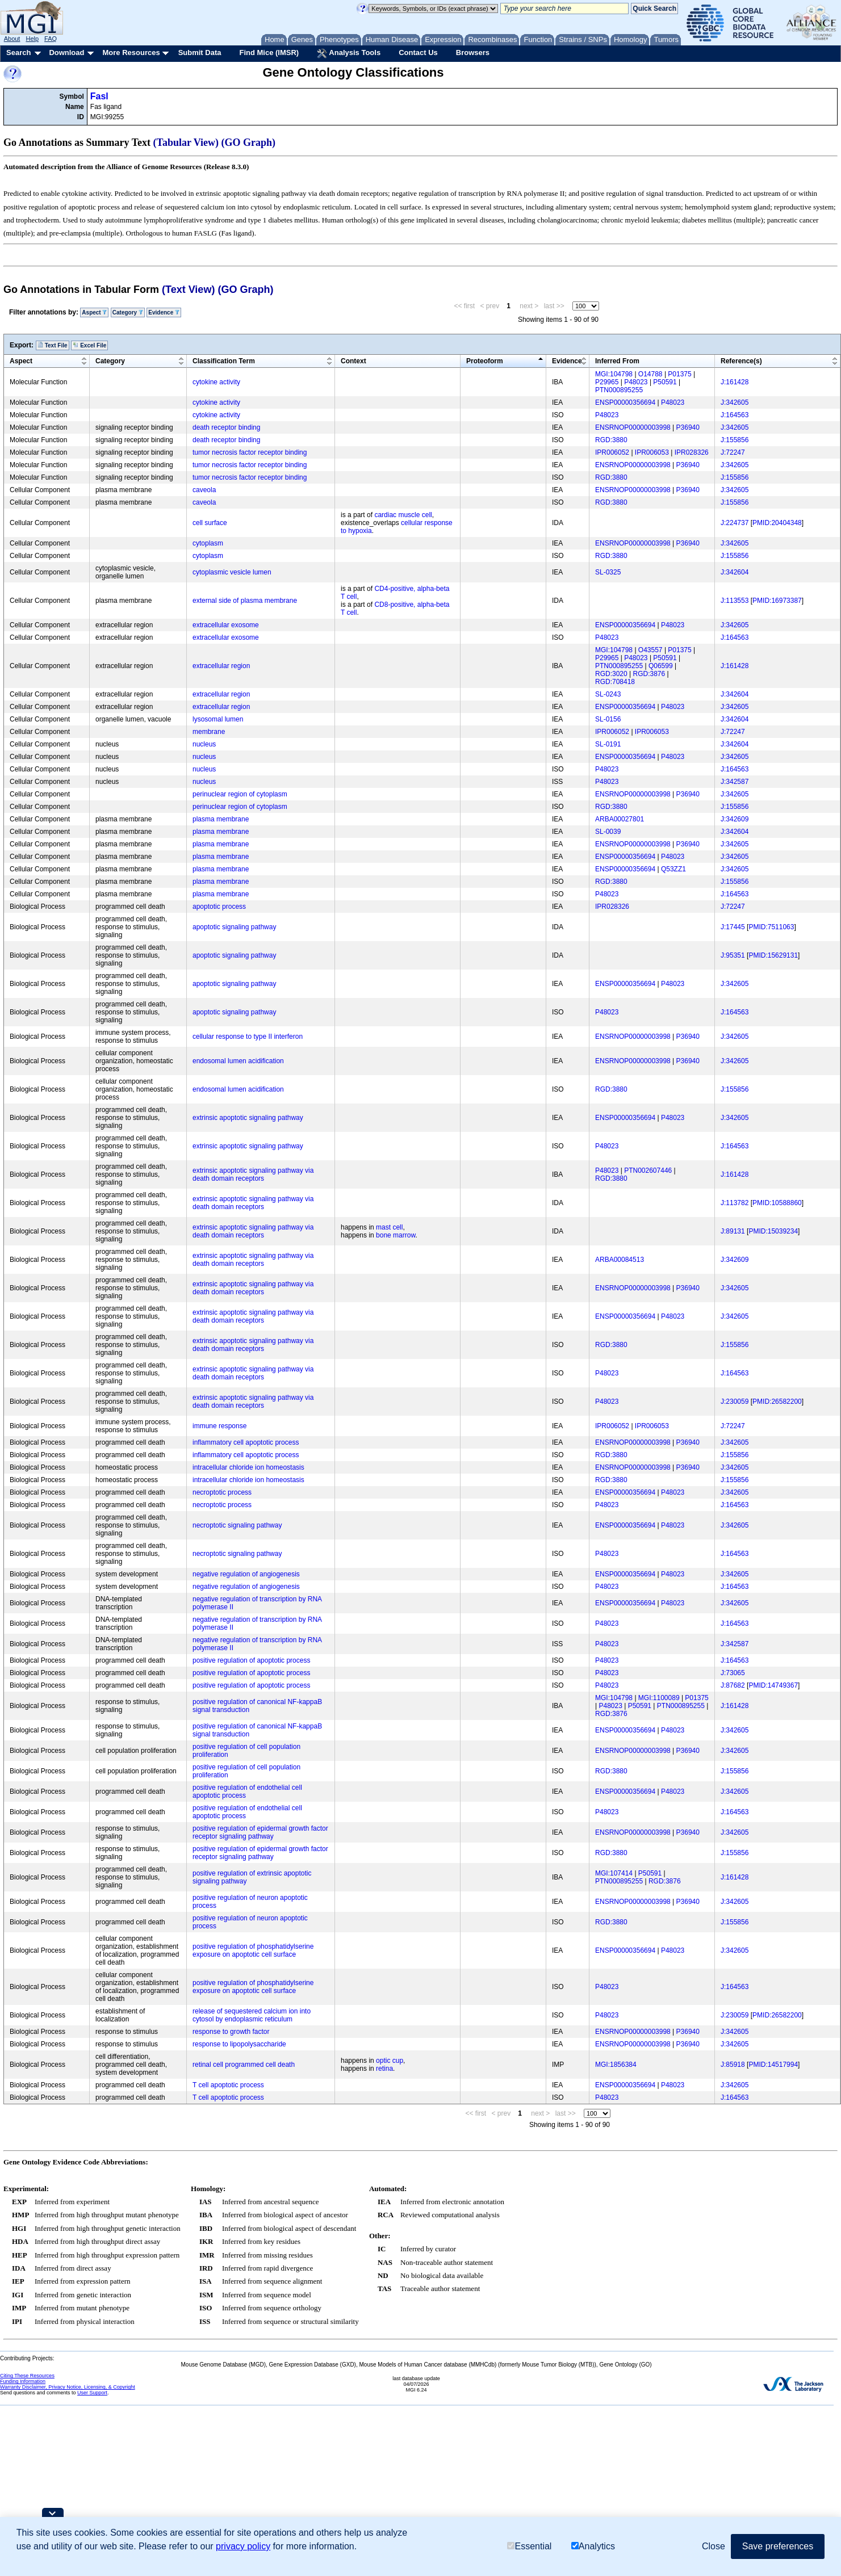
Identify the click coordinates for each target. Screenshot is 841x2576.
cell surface (210, 523)
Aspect (94, 312)
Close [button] (713, 2546)
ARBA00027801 (619, 819)
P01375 (679, 374)
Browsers (472, 52)
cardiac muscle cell (403, 515)
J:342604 (734, 572)
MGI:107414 (614, 1873)
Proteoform (484, 361)
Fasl (99, 96)
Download (66, 52)
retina (384, 2068)
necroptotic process (222, 1492)
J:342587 (734, 782)
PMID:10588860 (777, 1203)
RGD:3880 (611, 440)
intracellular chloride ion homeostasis (248, 1467)
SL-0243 (608, 694)
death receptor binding (226, 427)
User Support (92, 2392)
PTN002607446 (648, 1170)
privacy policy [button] (243, 2546)
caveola (204, 490)
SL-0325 (608, 572)
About (12, 38)
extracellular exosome (226, 625)
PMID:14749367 (773, 1685)
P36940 (688, 427)
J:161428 (734, 382)
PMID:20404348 (777, 523)
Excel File (89, 345)
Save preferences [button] (777, 2546)
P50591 (664, 382)
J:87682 (733, 1685)
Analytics (593, 2546)
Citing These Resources (27, 2375)
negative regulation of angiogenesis (246, 1574)
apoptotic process (219, 907)
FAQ (50, 38)
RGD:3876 (649, 674)
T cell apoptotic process (228, 2085)
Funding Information (22, 2381)
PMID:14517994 (773, 2065)
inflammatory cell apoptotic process (246, 1442)
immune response (219, 1426)
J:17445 (733, 927)
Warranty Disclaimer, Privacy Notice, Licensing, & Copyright (67, 2387)
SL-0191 (608, 744)
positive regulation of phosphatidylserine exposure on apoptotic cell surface (253, 1950)
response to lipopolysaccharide (239, 2044)
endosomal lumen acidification (238, 1061)
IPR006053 (652, 452)
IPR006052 (612, 452)
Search (18, 52)
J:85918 (733, 2065)
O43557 (650, 650)
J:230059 (734, 1402)
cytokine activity (216, 382)
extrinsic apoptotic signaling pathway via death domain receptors (253, 1174)
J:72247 (733, 452)
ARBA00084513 (619, 1260)
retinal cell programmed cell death (244, 2065)
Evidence (163, 312)
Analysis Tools (348, 53)
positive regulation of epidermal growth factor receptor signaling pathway (260, 1832)
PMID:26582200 (777, 1402)
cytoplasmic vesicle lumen (232, 572)
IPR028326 (692, 452)
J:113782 (734, 1203)
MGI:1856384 (616, 2065)
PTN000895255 (619, 390)
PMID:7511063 (771, 927)
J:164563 (734, 415)
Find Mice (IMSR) (269, 52)
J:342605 (734, 402)
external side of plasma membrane (245, 601)
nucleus (204, 744)
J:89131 (733, 1231)
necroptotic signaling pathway (237, 1525)
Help (32, 38)
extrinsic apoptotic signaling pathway (248, 1118)
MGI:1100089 (659, 1698)
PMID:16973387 (777, 601)
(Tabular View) (186, 142)
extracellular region (221, 666)
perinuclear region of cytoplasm (240, 794)
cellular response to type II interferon (248, 1037)
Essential (529, 2546)
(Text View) (188, 289)
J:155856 (734, 440)
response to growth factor (231, 2032)
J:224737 (734, 523)
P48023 (635, 382)
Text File (52, 345)
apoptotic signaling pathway (234, 927)
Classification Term (224, 361)
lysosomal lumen (218, 719)
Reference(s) (741, 361)
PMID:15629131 (773, 955)
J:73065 (733, 1673)
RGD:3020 (611, 674)
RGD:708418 (615, 682)
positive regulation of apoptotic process (251, 1660)
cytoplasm (208, 543)
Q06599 (660, 666)
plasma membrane (221, 819)
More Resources (131, 52)
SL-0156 (608, 719)
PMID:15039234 (773, 1231)
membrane (209, 732)
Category (127, 312)
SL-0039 (608, 832)
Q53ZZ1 (673, 869)
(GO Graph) (248, 142)
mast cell (389, 1227)
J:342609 (734, 819)
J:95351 (733, 955)
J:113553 (734, 601)
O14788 (650, 374)
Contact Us (418, 52)
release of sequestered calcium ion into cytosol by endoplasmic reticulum (252, 2015)
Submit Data (199, 52)
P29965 (606, 382)
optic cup (389, 2061)
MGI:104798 (614, 374)
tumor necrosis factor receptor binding (250, 452)
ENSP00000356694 (625, 402)
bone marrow (395, 1235)
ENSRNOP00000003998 (633, 427)
